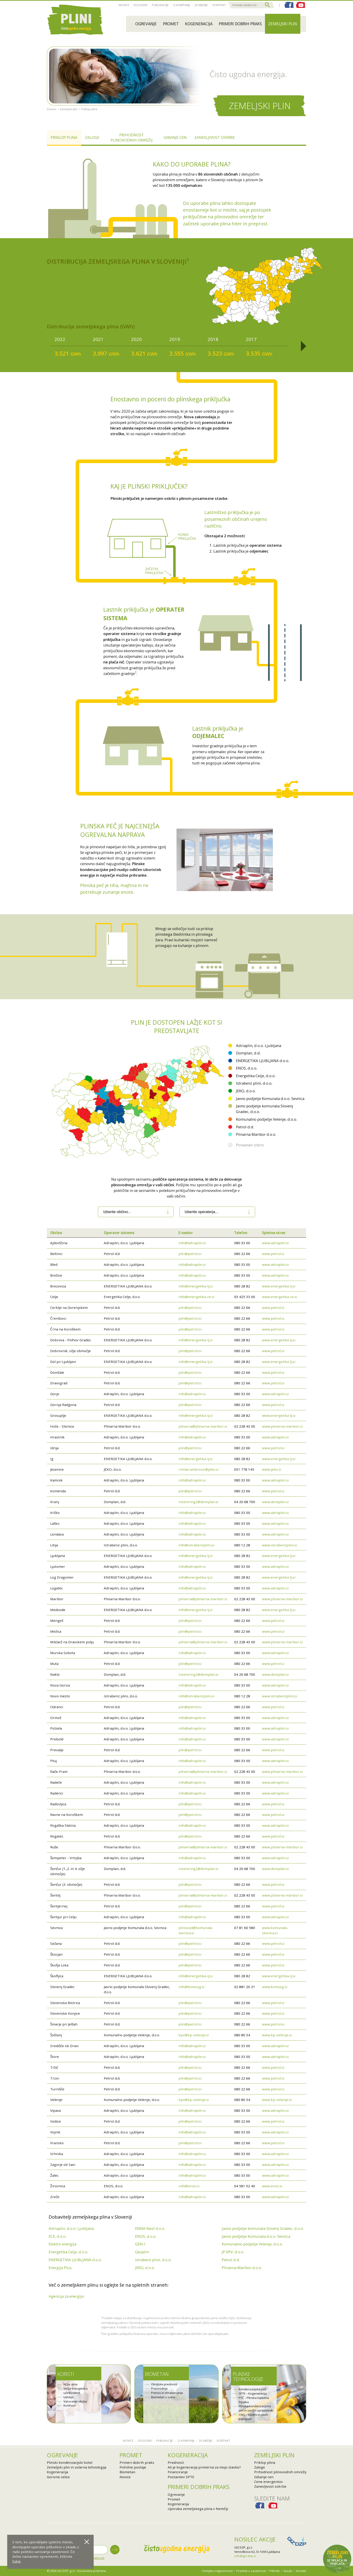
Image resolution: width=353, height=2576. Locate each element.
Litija (54, 1545)
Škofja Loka (59, 1965)
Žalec (54, 2175)
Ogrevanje (146, 23)
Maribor (56, 1599)
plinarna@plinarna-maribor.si (203, 1426)
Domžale (57, 1372)
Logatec (56, 1588)
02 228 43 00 (244, 1426)
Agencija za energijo (66, 2296)
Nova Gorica (60, 1685)
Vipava (55, 2110)
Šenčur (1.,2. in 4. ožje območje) (67, 1871)
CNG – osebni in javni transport (253, 2417)
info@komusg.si (191, 1986)
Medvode (57, 1609)
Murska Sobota (62, 1652)
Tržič (54, 2067)
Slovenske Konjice (65, 2013)
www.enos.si (272, 2186)
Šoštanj (56, 2035)
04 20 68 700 (244, 1501)
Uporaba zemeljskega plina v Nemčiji (198, 2508)
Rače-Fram (59, 1771)
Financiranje (178, 2472)
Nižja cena (70, 2384)
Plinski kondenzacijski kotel (69, 2462)
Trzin (54, 2078)
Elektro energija (62, 2244)
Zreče (54, 2196)
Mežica (55, 1631)
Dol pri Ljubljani (63, 1361)
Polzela (56, 1728)
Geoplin (142, 2251)
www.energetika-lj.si (278, 1286)
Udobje (68, 2397)
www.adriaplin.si (275, 1243)
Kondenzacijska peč (252, 2389)
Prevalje (56, 1750)
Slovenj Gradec (62, 1986)
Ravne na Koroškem (66, 1814)
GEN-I (140, 2244)
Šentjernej (58, 1906)
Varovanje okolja (75, 2401)
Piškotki (274, 2571)
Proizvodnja (159, 2388)
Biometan (157, 2374)
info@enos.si (189, 2186)
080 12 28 (242, 1545)
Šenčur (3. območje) (66, 1884)
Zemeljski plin (282, 23)
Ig (51, 1458)
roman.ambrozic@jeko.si (199, 1469)
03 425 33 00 (244, 1296)
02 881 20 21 (244, 1986)
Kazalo (288, 2571)
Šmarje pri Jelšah (63, 2024)
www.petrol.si (273, 1253)
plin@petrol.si (190, 1253)
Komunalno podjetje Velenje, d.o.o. (252, 2244)
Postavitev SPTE (181, 2477)
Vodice (55, 2121)
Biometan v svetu (163, 2397)
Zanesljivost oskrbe (214, 137)
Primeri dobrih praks (240, 23)
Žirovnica (57, 2186)
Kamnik (56, 1480)
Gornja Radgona (63, 1404)
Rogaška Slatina (63, 1825)
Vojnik (55, 2132)
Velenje (56, 2099)
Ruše (54, 1847)
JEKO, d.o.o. (145, 2267)
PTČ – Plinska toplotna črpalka (254, 2400)
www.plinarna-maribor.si (282, 1426)
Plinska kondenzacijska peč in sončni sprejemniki (256, 2408)
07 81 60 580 (244, 1927)
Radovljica (58, 1804)
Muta (54, 1663)
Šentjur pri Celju (63, 1917)
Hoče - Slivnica (62, 1426)
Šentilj (55, 1895)
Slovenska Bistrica (65, 2002)
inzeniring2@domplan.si (198, 1501)
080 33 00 (242, 1243)
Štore (54, 2056)
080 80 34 (242, 2035)
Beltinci (56, 1253)
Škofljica (56, 1976)
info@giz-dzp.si (245, 2556)
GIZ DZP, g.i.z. (243, 2547)
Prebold (56, 1739)
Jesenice (57, 1469)
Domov (51, 109)
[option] (69, 347)
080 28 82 (242, 1286)
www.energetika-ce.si (279, 1296)
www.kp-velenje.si (277, 2035)
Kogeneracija (199, 23)
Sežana (56, 1943)
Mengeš (56, 1620)
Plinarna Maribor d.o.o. (242, 2267)
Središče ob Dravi (64, 2045)
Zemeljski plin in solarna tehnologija (76, 2467)
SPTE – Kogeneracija (253, 2393)
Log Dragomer (62, 1577)
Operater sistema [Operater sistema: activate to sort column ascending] (119, 1232)
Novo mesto (60, 1696)
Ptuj (53, 1760)
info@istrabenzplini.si (196, 1545)
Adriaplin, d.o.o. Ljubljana (71, 2228)
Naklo (55, 1674)
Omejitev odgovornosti (217, 2571)
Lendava (57, 1534)
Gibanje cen (175, 137)
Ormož (55, 1717)
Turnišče (57, 2089)
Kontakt (219, 5)
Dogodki (140, 5)
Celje (54, 1296)
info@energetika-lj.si (196, 1286)
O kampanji (181, 5)
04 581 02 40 (244, 2186)
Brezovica (58, 1286)
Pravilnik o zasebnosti (251, 2571)
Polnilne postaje (133, 2467)
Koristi (65, 2374)
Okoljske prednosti (164, 2384)
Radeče (56, 1782)
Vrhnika (56, 2153)
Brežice (56, 1275)
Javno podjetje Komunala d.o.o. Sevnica (256, 2236)
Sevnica (56, 1927)
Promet (171, 23)
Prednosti (176, 2462)
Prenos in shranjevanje (167, 2393)
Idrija (54, 1448)
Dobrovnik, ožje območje (70, 1351)
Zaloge (92, 137)
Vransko (57, 2143)
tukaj (16, 2561)
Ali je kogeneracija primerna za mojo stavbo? (204, 2467)
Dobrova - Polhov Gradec (70, 1340)
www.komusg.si (274, 1986)
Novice (124, 5)
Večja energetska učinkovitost (75, 2390)
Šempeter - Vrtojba (65, 1858)
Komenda (58, 1491)
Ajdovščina (58, 1243)
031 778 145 (244, 1469)
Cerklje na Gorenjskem (69, 1307)
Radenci (56, 1793)
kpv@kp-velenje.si (194, 2035)
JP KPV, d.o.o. (233, 2251)
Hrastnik (57, 1437)
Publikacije (160, 5)
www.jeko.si (271, 1469)
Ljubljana (57, 1555)
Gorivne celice (58, 2477)
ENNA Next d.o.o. (150, 2228)
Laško (54, 1523)
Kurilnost (69, 2405)
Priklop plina (89, 109)
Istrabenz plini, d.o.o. (153, 2259)
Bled (53, 1264)
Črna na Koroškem (65, 1329)
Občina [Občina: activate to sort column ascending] (56, 1232)
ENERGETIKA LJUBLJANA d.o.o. (75, 2259)
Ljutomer (57, 1566)
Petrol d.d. (231, 2259)
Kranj (54, 1501)
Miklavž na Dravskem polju (72, 1642)
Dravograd (58, 1383)
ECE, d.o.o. (57, 2236)
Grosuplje (58, 1415)
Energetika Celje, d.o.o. (68, 2251)
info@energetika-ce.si (196, 1296)
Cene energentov (268, 2481)
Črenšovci (58, 1318)
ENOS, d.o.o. (145, 2236)
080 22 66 (242, 1253)
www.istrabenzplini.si (279, 1545)
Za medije (201, 5)
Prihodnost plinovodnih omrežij (132, 137)
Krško (55, 1512)
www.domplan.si (275, 1501)
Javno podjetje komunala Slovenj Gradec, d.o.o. (263, 2228)
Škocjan (56, 1954)
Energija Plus (60, 2267)
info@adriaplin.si (192, 1243)
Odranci (56, 1707)
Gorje (54, 1394)
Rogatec (56, 1836)
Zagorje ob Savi (62, 2164)
